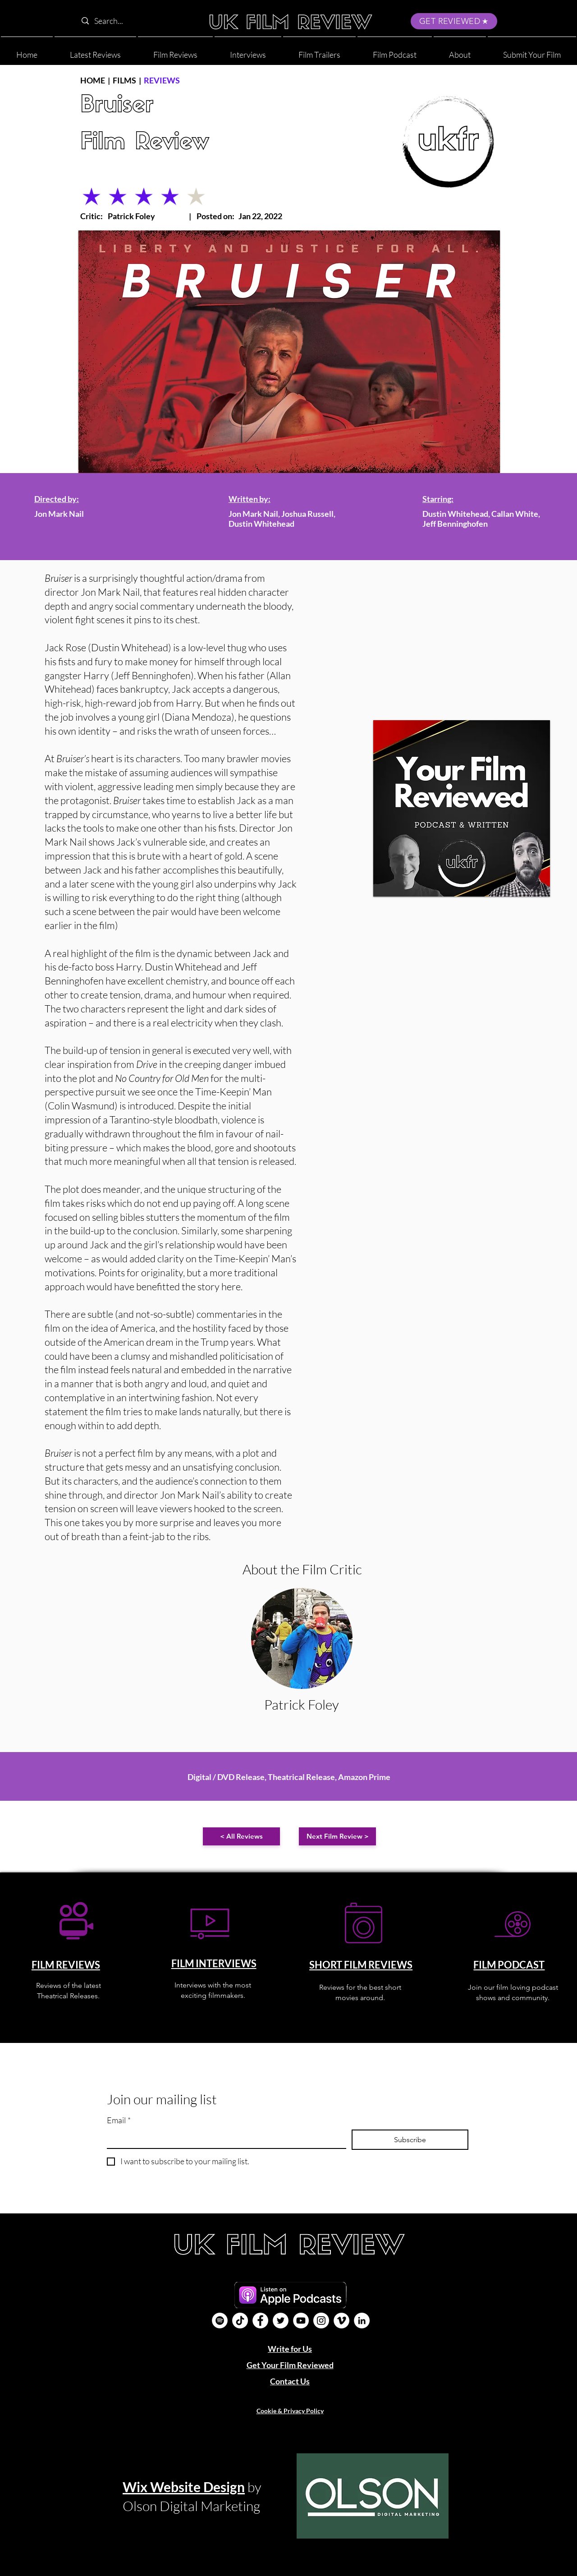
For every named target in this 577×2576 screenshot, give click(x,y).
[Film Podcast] (220, 2320)
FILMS (124, 80)
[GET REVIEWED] (454, 21)
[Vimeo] (341, 2320)
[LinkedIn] (362, 2320)
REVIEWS (162, 80)
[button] (460, 51)
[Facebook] (260, 2320)
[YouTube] (301, 2320)
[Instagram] (321, 2320)
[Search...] (134, 21)
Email (119, 2120)
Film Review (144, 143)
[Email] (224, 2139)
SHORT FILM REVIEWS (360, 1965)
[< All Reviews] (241, 1836)
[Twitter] (280, 2320)
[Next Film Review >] (337, 1836)
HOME (92, 80)
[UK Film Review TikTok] (240, 2320)
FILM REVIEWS (66, 1965)
